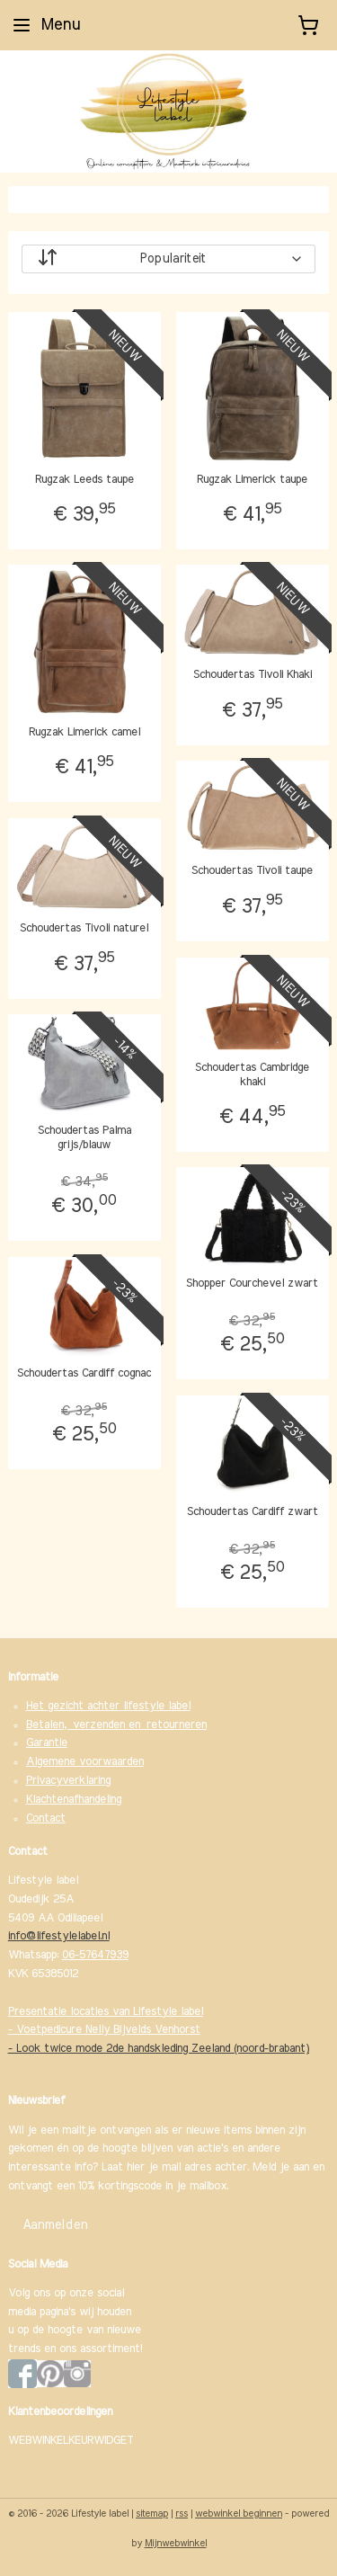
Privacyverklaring (68, 1781)
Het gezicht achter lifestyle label (108, 1706)
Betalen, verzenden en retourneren (116, 1725)
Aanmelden (54, 2225)
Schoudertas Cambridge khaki (252, 1075)
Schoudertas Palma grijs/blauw (84, 1138)
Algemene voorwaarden (85, 1762)
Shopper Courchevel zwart (252, 1283)
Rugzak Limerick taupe (252, 480)
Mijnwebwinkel (176, 2543)
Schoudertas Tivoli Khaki (252, 675)
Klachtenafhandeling (73, 1799)
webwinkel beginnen (238, 2513)
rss (181, 2513)
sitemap (152, 2513)
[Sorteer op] (168, 258)
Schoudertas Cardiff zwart (252, 1512)
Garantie (46, 1743)
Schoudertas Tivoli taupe (252, 871)
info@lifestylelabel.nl (59, 1936)
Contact (46, 1818)
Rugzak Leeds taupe (84, 480)
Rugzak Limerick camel (84, 732)
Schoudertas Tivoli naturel (84, 928)
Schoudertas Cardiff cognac (84, 1373)
